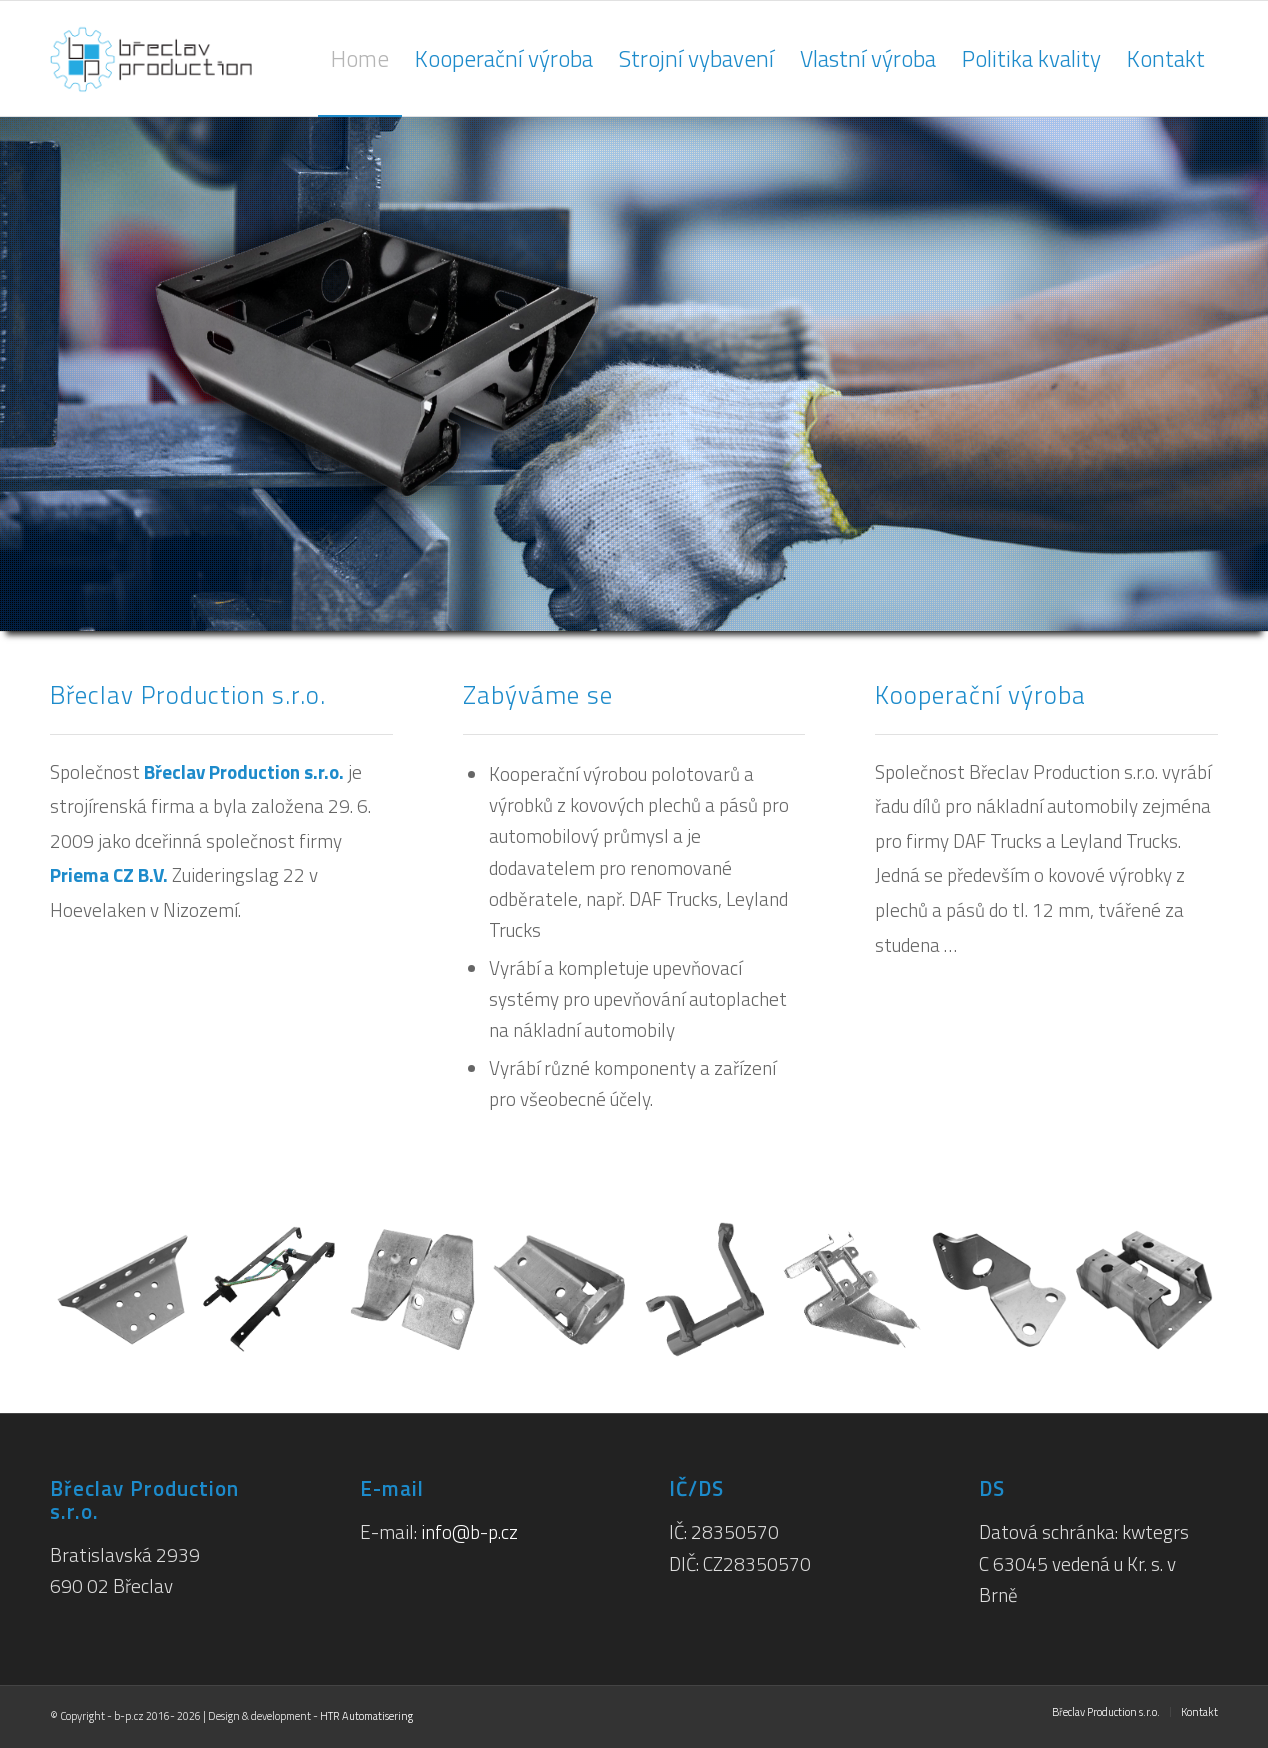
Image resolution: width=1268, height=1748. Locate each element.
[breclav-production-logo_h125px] (188, 58)
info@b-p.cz (469, 1531)
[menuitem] (360, 58)
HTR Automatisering (366, 1716)
